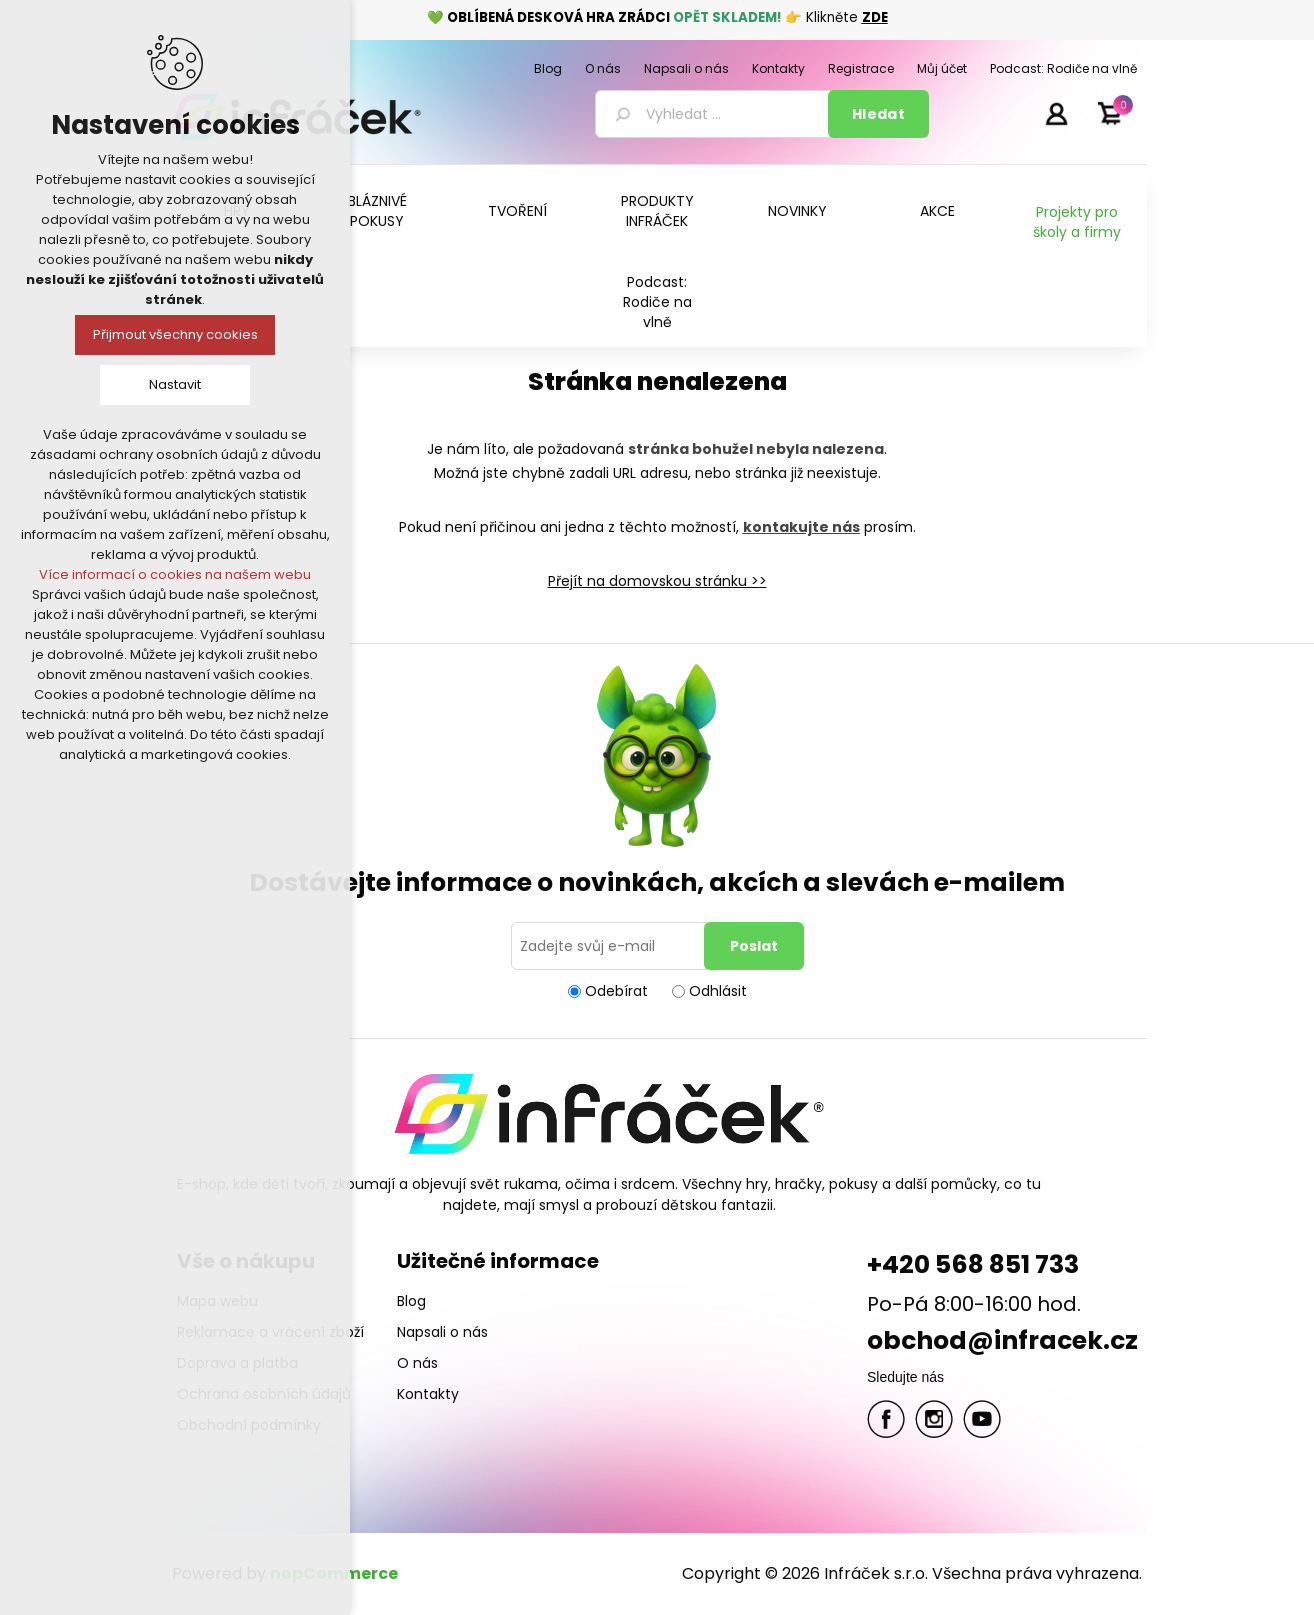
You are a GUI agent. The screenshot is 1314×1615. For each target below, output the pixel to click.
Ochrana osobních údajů (264, 1394)
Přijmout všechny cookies (175, 334)
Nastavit (175, 384)
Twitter (934, 1419)
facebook (886, 1419)
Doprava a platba (237, 1363)
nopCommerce (334, 1573)
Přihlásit (1056, 113)
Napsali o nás (442, 1332)
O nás (417, 1363)
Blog (411, 1301)
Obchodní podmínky (249, 1425)
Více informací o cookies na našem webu (175, 574)
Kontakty (428, 1394)
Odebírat (616, 991)
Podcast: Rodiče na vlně (657, 302)
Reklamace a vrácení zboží (270, 1332)
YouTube (982, 1419)
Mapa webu (217, 1301)
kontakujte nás (801, 527)
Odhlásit (718, 991)
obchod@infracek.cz (1002, 1340)
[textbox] (715, 114)
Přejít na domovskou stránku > (653, 581)
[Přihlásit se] (611, 946)
